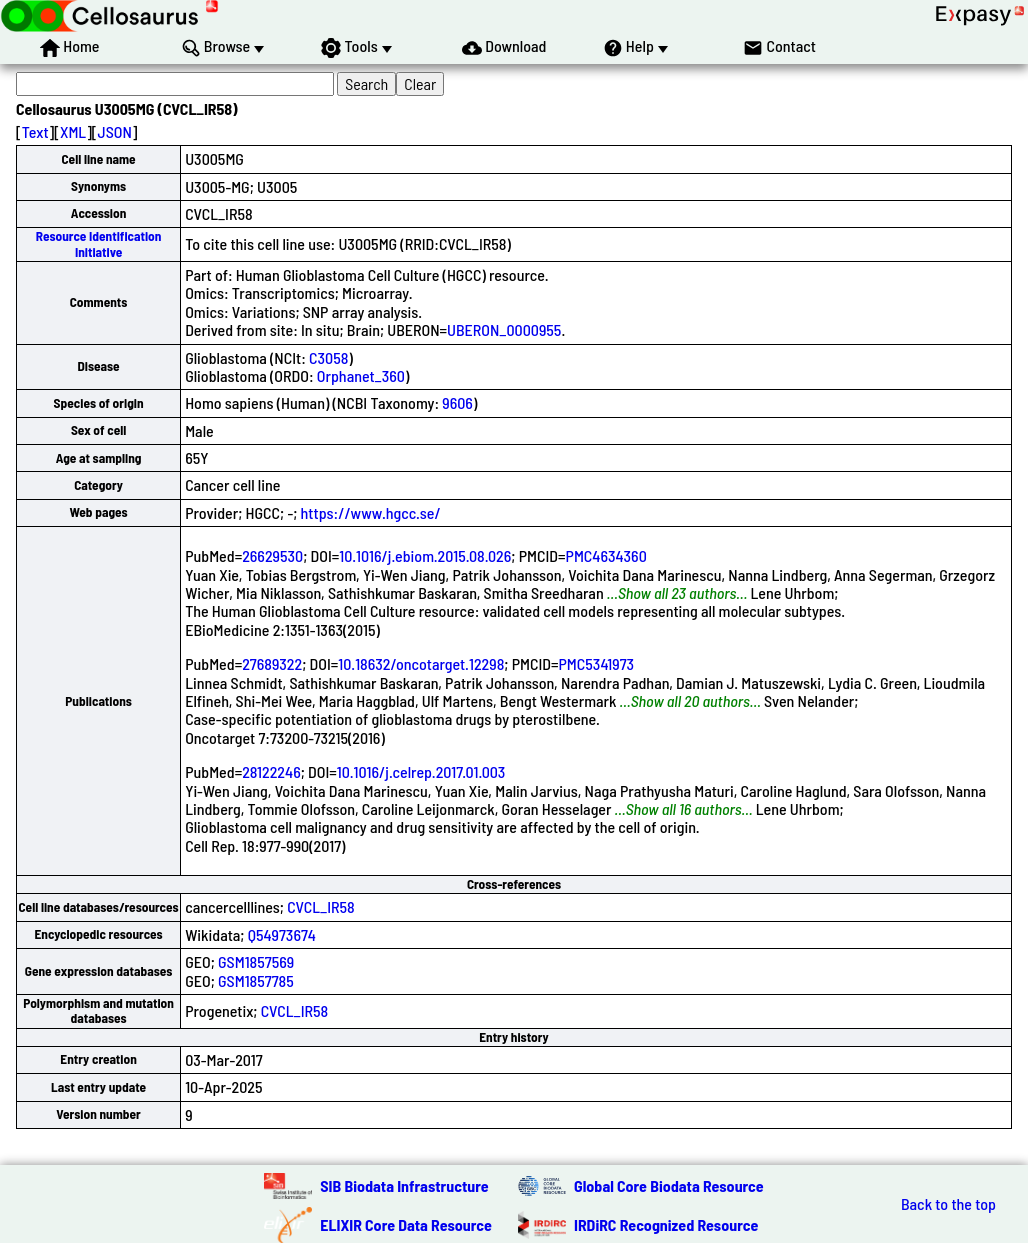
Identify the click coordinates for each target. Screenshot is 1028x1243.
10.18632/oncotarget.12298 (421, 663)
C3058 (328, 357)
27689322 (272, 663)
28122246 (271, 771)
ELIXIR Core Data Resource (406, 1224)
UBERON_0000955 (504, 329)
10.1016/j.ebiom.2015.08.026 (425, 555)
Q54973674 (282, 934)
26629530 (272, 555)
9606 (457, 402)
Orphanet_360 (361, 375)
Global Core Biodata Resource (669, 1185)
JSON (115, 131)
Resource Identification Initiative (99, 243)
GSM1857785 (256, 980)
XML (73, 131)
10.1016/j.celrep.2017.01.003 (421, 771)
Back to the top (948, 1204)
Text (35, 131)
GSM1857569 (256, 961)
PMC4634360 (606, 555)
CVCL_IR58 (321, 906)
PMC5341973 (597, 663)
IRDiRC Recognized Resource (666, 1224)
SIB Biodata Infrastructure (404, 1185)
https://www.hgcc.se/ (371, 512)
